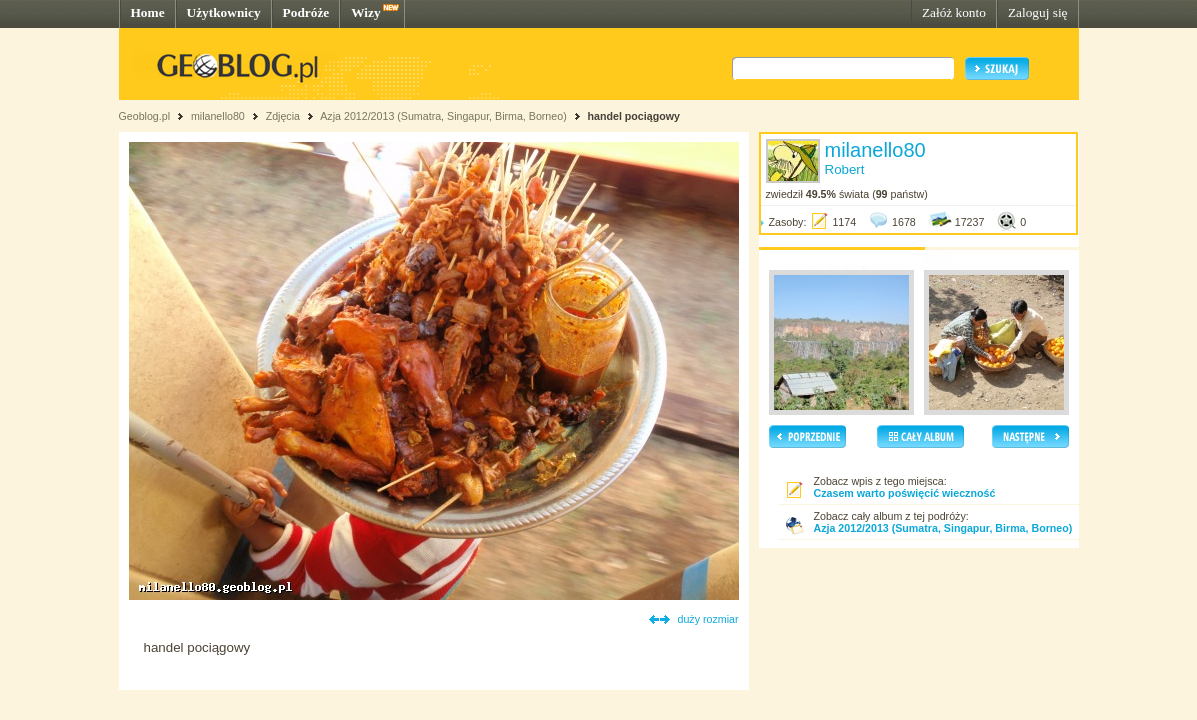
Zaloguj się (1038, 12)
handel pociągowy (634, 116)
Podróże (306, 12)
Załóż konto (954, 12)
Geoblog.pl (145, 116)
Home (148, 12)
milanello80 (218, 116)
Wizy (365, 12)
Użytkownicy (224, 12)
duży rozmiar (708, 619)
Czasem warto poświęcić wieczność (905, 493)
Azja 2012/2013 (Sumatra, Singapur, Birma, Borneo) (443, 116)
